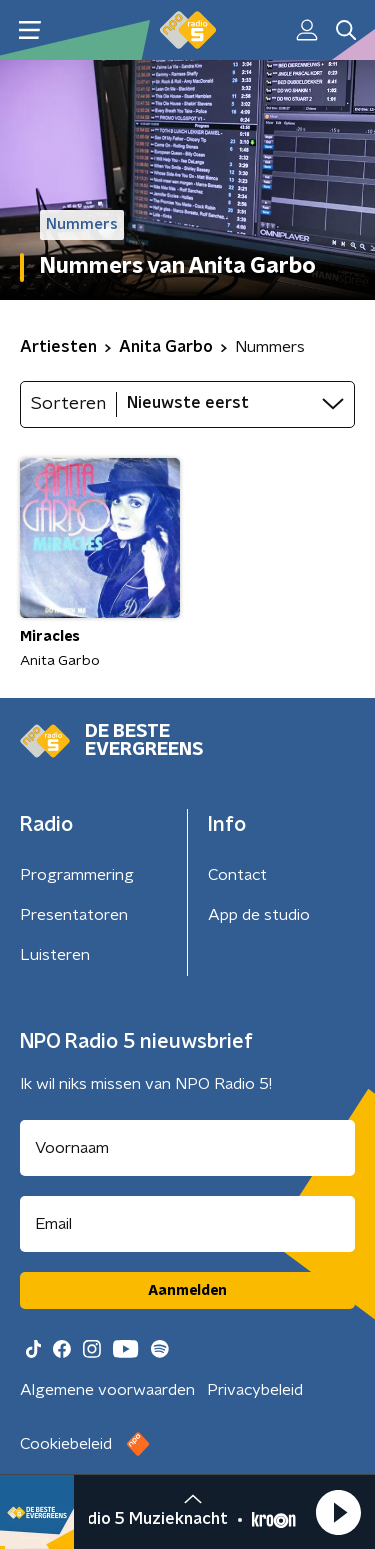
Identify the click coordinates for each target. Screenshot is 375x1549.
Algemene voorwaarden (107, 1390)
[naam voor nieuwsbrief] (187, 1148)
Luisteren (55, 955)
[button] (338, 1512)
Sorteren (68, 404)
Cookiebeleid (66, 1444)
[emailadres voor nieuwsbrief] (187, 1224)
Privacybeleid (255, 1390)
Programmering (77, 875)
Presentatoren (74, 915)
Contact (237, 875)
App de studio (259, 915)
